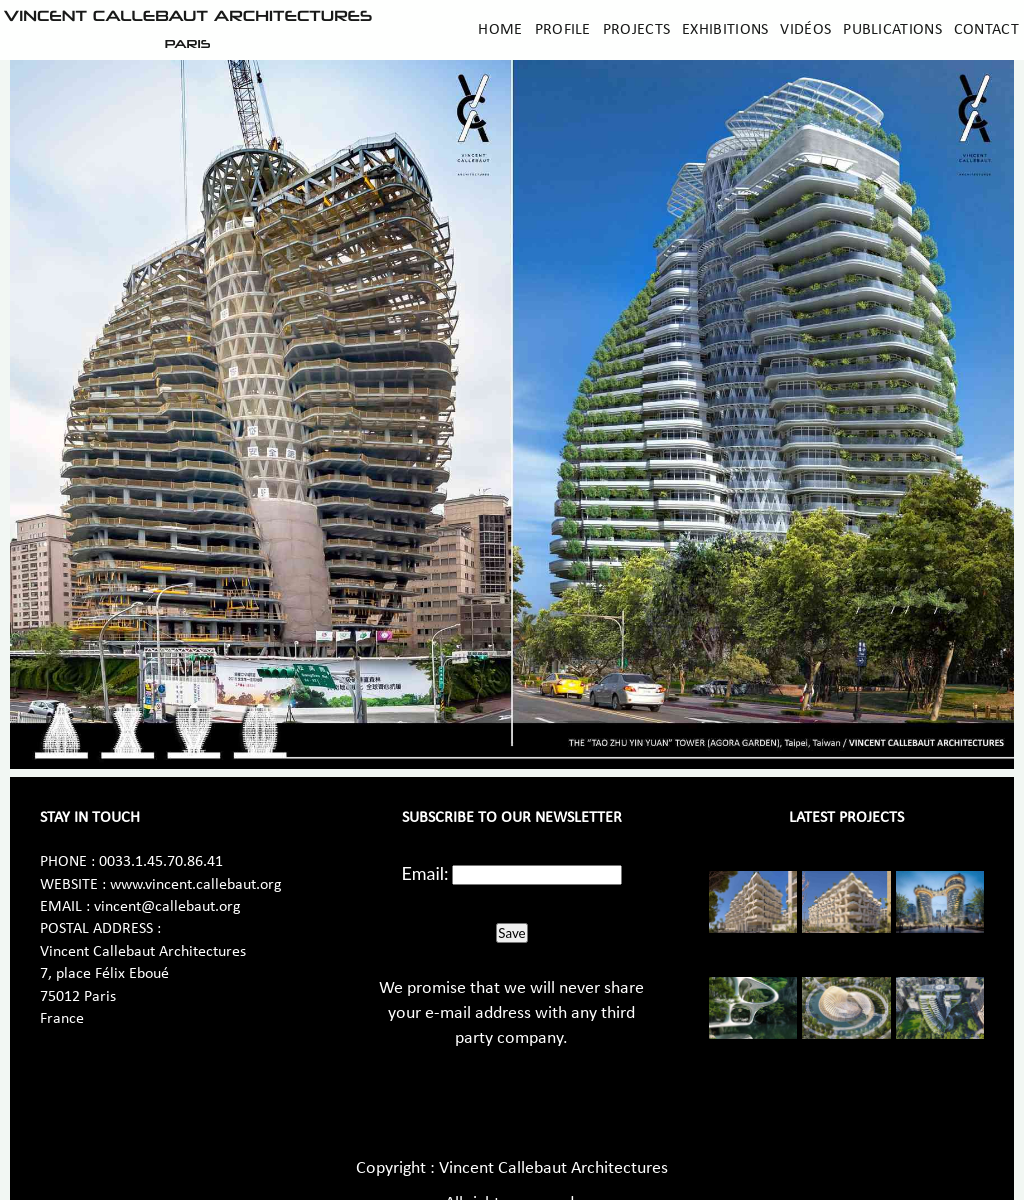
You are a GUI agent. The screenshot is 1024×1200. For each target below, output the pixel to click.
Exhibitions (725, 30)
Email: (425, 873)
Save (511, 933)
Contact (986, 30)
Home (500, 30)
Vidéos (805, 30)
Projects (636, 30)
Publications (892, 30)
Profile (563, 30)
